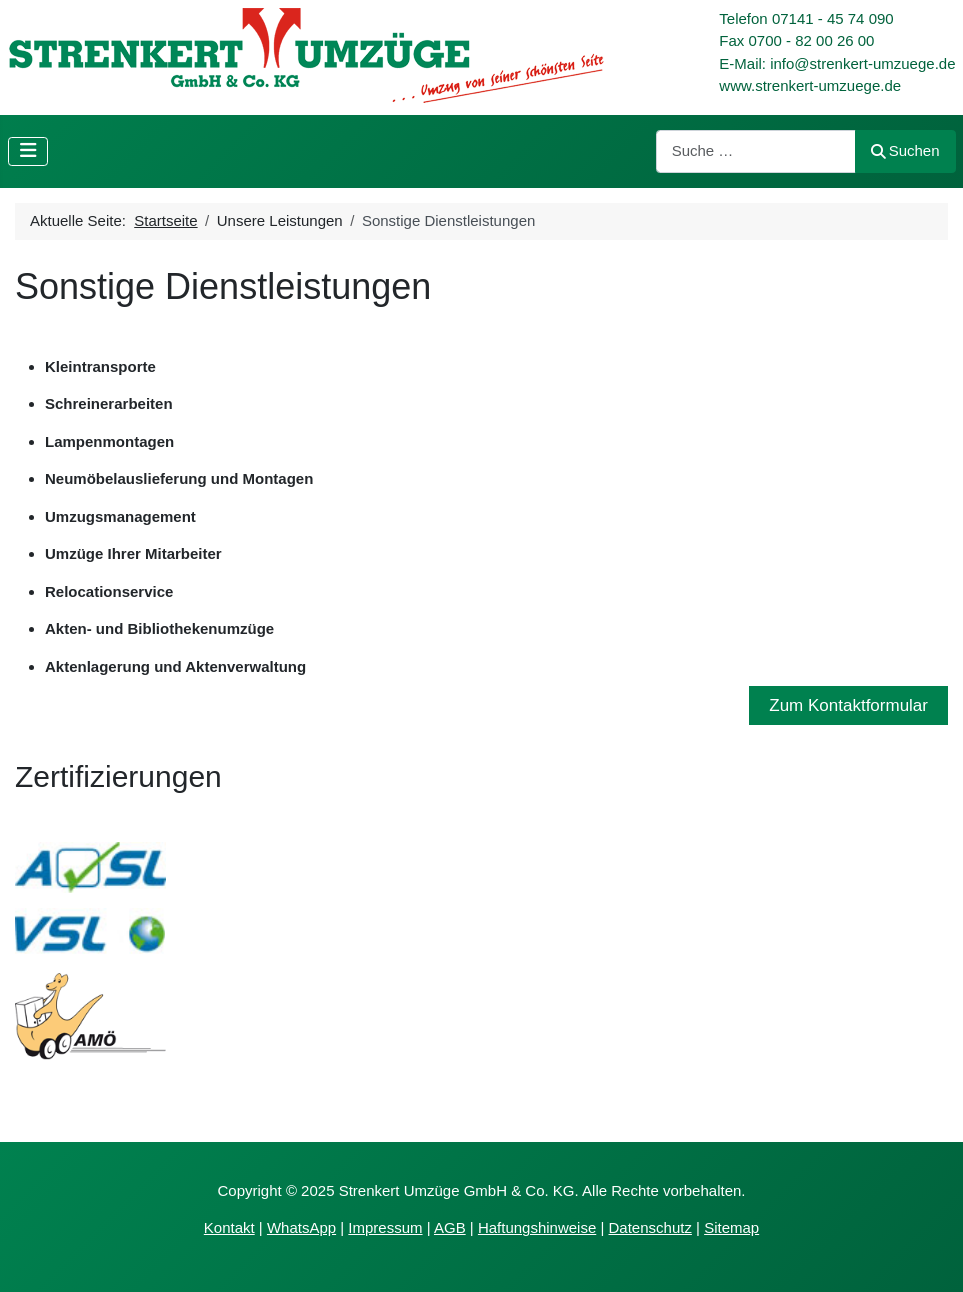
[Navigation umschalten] (28, 151)
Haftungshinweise (537, 1227)
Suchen (905, 150)
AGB (450, 1227)
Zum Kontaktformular (848, 705)
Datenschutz (650, 1227)
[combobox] (756, 151)
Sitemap (731, 1227)
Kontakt (229, 1227)
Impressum (385, 1227)
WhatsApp (301, 1227)
